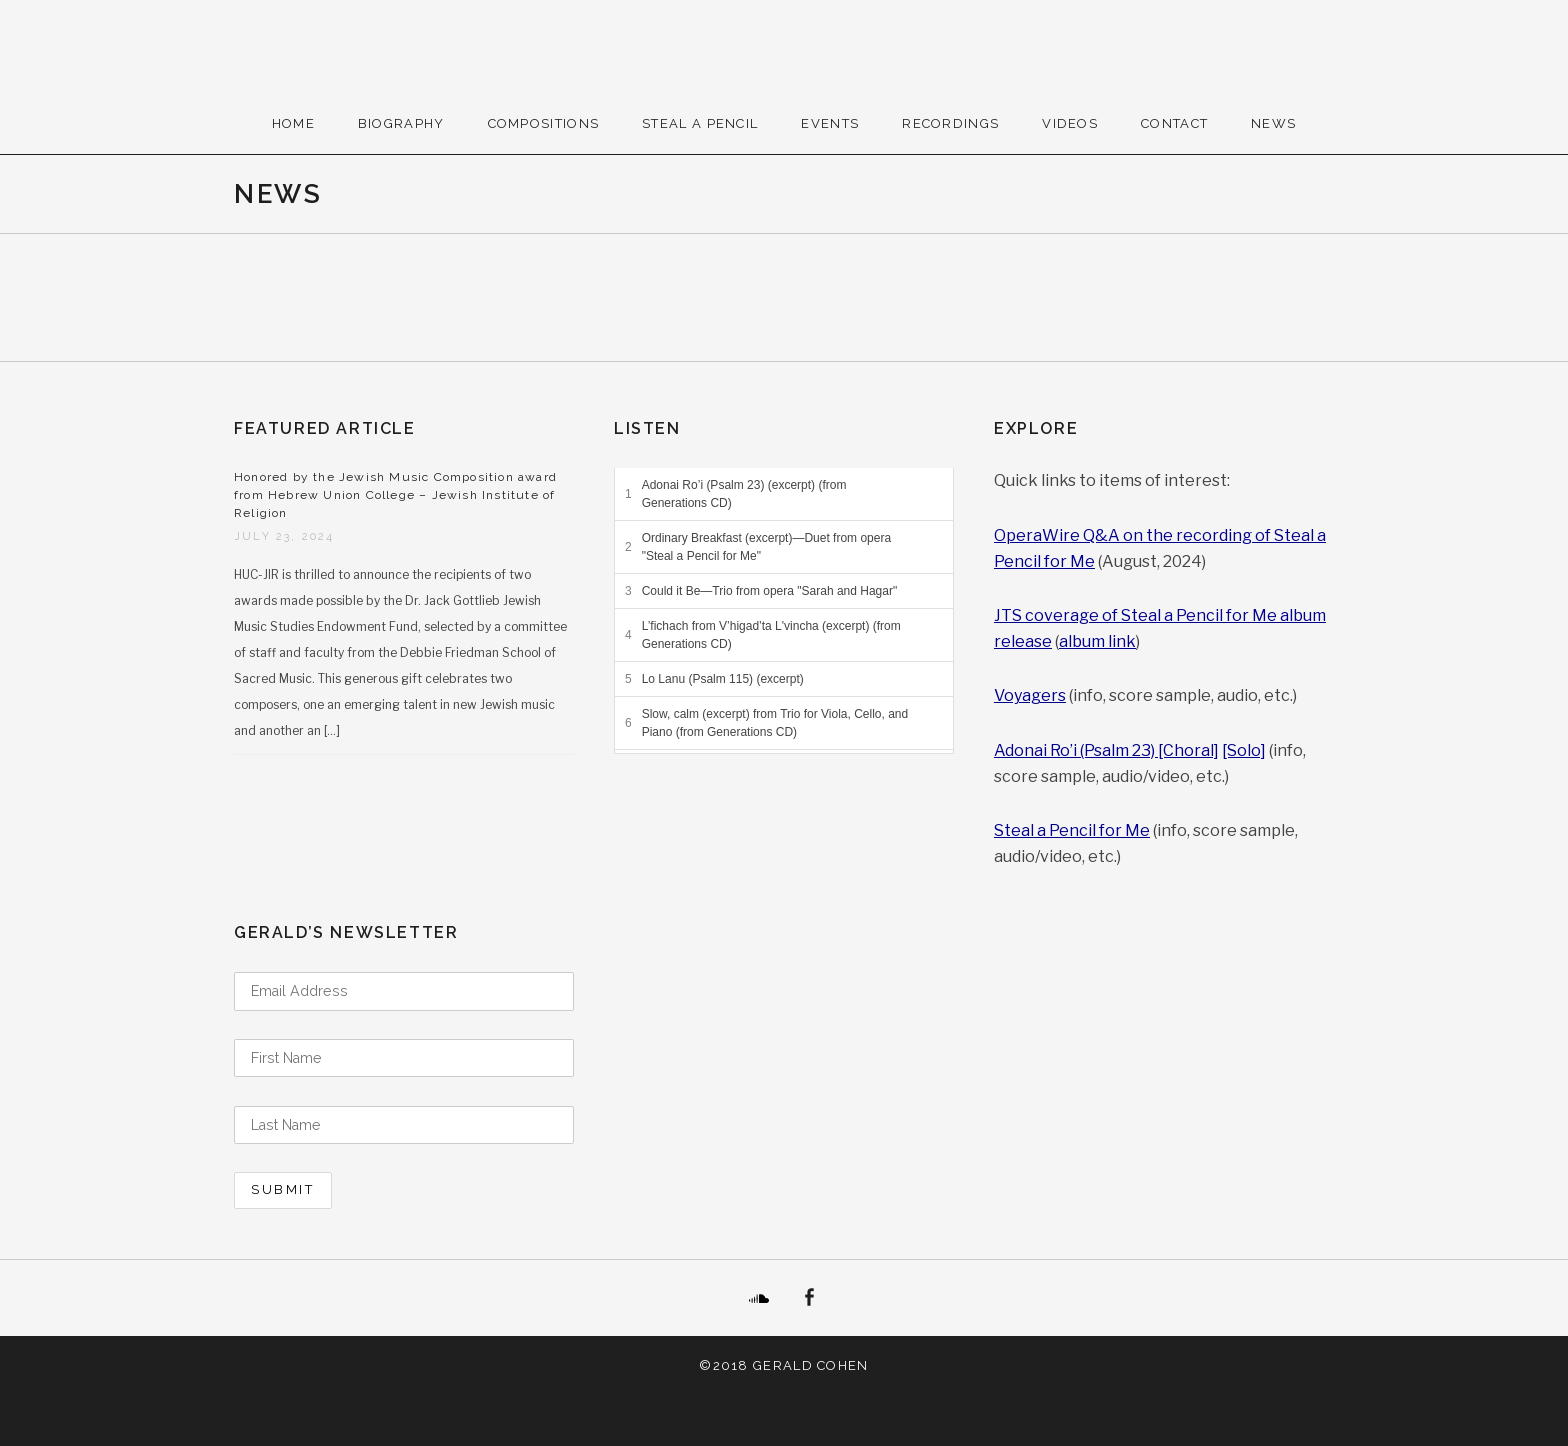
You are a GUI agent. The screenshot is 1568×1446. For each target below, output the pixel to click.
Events (830, 123)
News (1273, 123)
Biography (401, 123)
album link (1097, 641)
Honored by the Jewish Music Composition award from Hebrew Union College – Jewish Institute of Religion (395, 495)
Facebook (809, 1298)
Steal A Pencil (700, 123)
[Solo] (1244, 750)
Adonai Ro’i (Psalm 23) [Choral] (1106, 750)
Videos (1070, 123)
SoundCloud (759, 1298)
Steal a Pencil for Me (1072, 830)
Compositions (544, 123)
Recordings (950, 123)
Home (293, 123)
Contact (1174, 123)
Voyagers (1030, 695)
